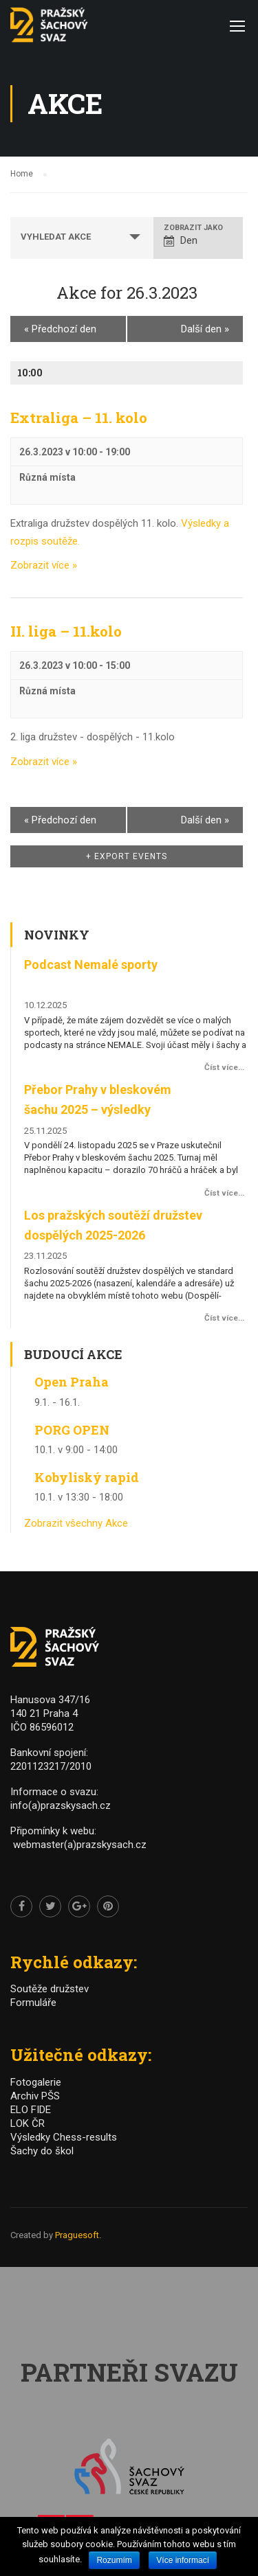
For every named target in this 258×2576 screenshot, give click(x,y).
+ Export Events (126, 856)
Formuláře (33, 2002)
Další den (205, 329)
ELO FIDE (30, 2110)
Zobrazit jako (193, 227)
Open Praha (71, 1382)
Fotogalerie (35, 2082)
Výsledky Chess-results (63, 2137)
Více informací (182, 2560)
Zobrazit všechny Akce (76, 1523)
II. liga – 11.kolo (66, 631)
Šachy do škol (42, 2151)
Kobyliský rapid (86, 1477)
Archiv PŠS (35, 2096)
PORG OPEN (71, 1430)
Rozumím (113, 2560)
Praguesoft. (78, 2235)
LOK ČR (27, 2123)
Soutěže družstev (49, 1989)
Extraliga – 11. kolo (78, 417)
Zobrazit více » (43, 565)
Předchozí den (60, 329)
